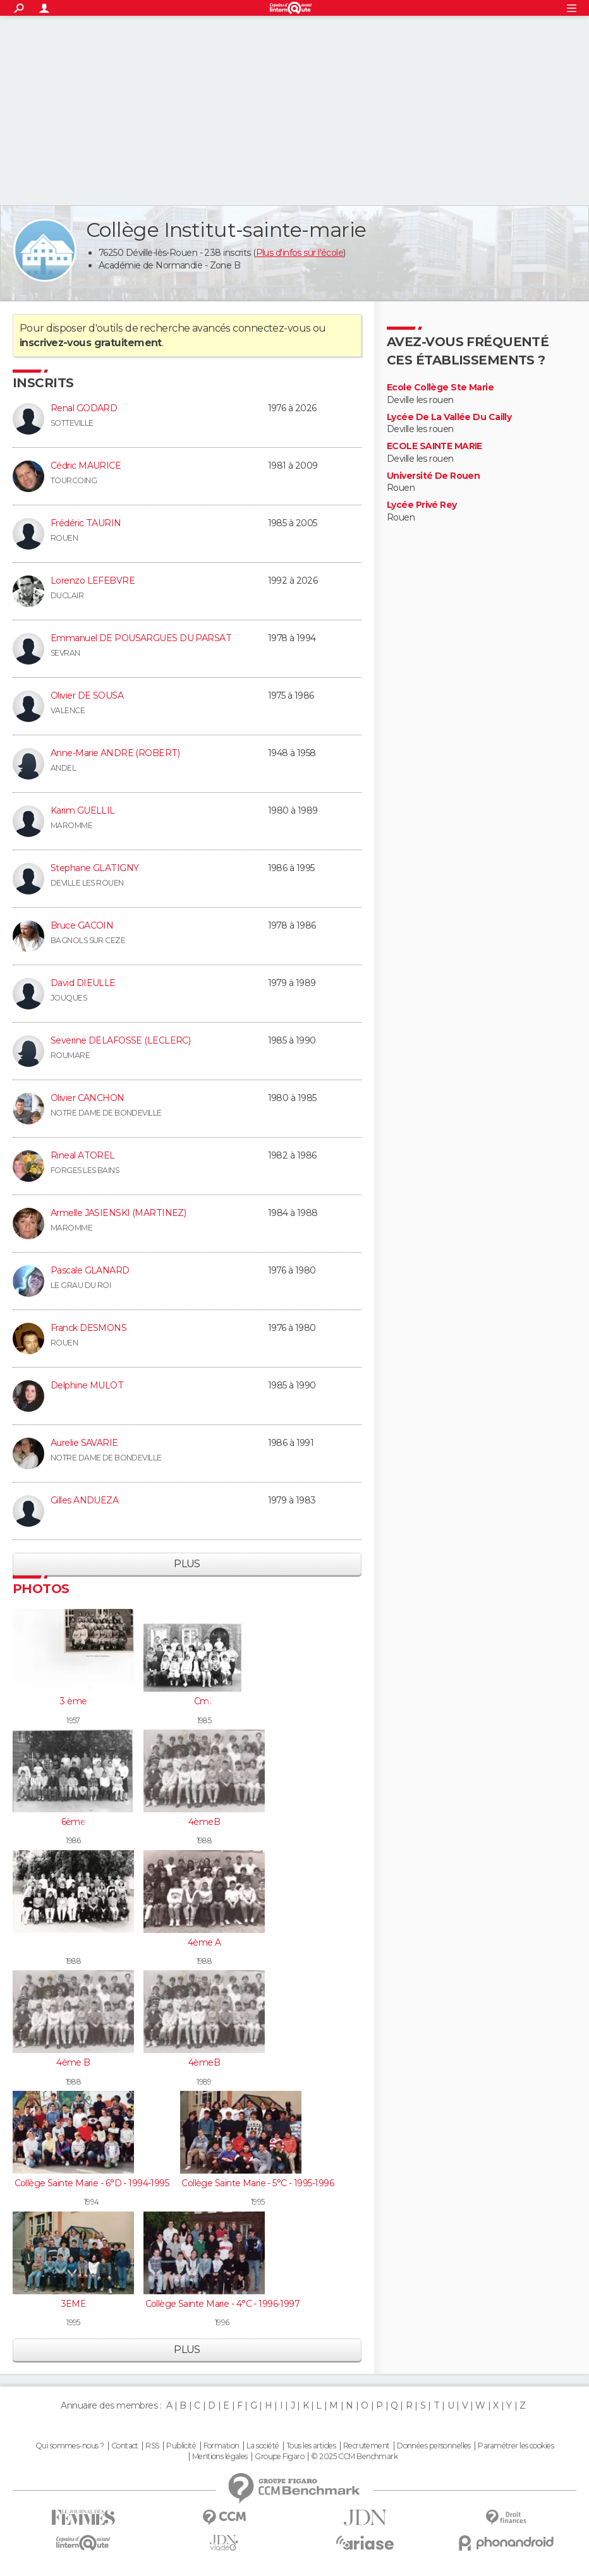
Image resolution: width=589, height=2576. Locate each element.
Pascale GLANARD (90, 1270)
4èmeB (204, 1821)
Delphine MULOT (87, 1385)
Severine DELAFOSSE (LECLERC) (120, 1040)
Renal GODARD (84, 408)
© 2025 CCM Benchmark (354, 2456)
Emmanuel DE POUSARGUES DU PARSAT (141, 638)
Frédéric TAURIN (86, 523)
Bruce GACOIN (82, 925)
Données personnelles (434, 2445)
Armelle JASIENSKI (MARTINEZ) (118, 1213)
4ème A (204, 1942)
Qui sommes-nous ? (69, 2445)
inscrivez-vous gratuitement (91, 343)
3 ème (73, 1701)
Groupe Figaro (279, 2456)
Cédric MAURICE (86, 465)
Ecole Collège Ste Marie (440, 387)
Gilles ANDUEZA (84, 1500)
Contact (124, 2445)
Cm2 (204, 1701)
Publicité (181, 2445)
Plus (187, 1564)
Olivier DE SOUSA (87, 695)
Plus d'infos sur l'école (300, 252)
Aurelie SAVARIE (84, 1442)
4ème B (73, 2062)
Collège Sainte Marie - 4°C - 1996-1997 (222, 2303)
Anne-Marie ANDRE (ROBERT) (115, 753)
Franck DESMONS (88, 1327)
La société (262, 2445)
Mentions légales (220, 2456)
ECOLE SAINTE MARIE (434, 446)
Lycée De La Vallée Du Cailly (449, 417)
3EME (74, 2303)
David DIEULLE (83, 983)
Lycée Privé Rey (422, 505)
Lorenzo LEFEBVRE (93, 580)
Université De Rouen (433, 476)
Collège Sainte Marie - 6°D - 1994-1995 (92, 2183)
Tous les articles (311, 2445)
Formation (221, 2445)
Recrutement (366, 2445)
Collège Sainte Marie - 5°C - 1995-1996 (257, 2183)
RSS (152, 2445)
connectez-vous (271, 328)
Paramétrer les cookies (516, 2445)
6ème (73, 1821)
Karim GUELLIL (83, 810)
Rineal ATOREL (83, 1155)
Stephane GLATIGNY (94, 868)
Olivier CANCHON (87, 1098)
